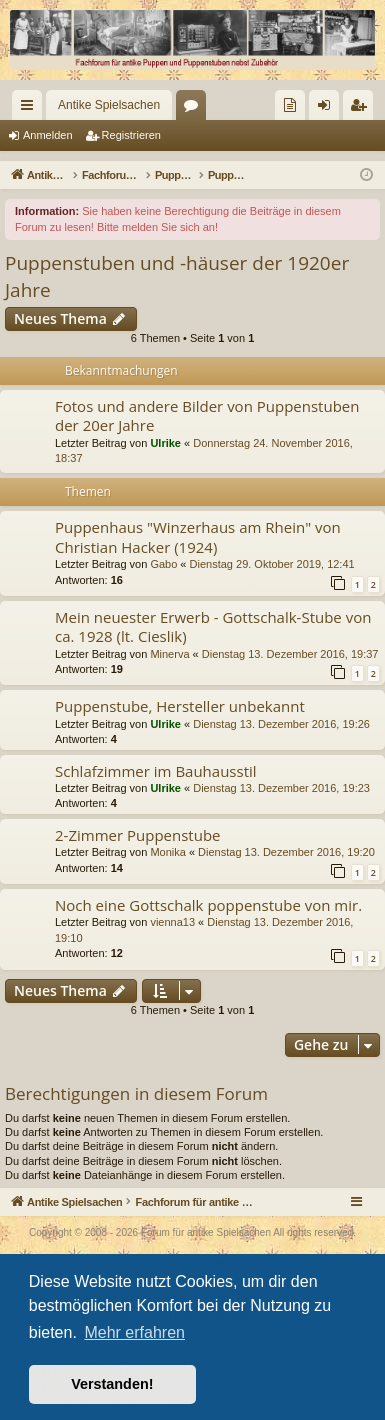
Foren (195, 109)
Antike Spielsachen (109, 105)
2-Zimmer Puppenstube (138, 835)
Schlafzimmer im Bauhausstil (156, 771)
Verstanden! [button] (112, 1384)
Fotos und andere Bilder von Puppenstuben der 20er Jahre (207, 415)
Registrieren (131, 135)
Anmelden (48, 135)
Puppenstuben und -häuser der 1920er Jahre (177, 276)
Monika (167, 852)
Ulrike (165, 443)
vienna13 (172, 922)
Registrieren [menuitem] (362, 109)
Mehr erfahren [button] (134, 1332)
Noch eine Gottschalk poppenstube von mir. (208, 905)
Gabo (163, 564)
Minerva (169, 654)
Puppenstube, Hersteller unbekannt (180, 706)
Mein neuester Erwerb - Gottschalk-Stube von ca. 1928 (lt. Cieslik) (213, 626)
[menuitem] (290, 105)
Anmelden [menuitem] (328, 109)
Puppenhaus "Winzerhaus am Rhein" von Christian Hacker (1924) (198, 536)
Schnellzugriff (31, 109)
